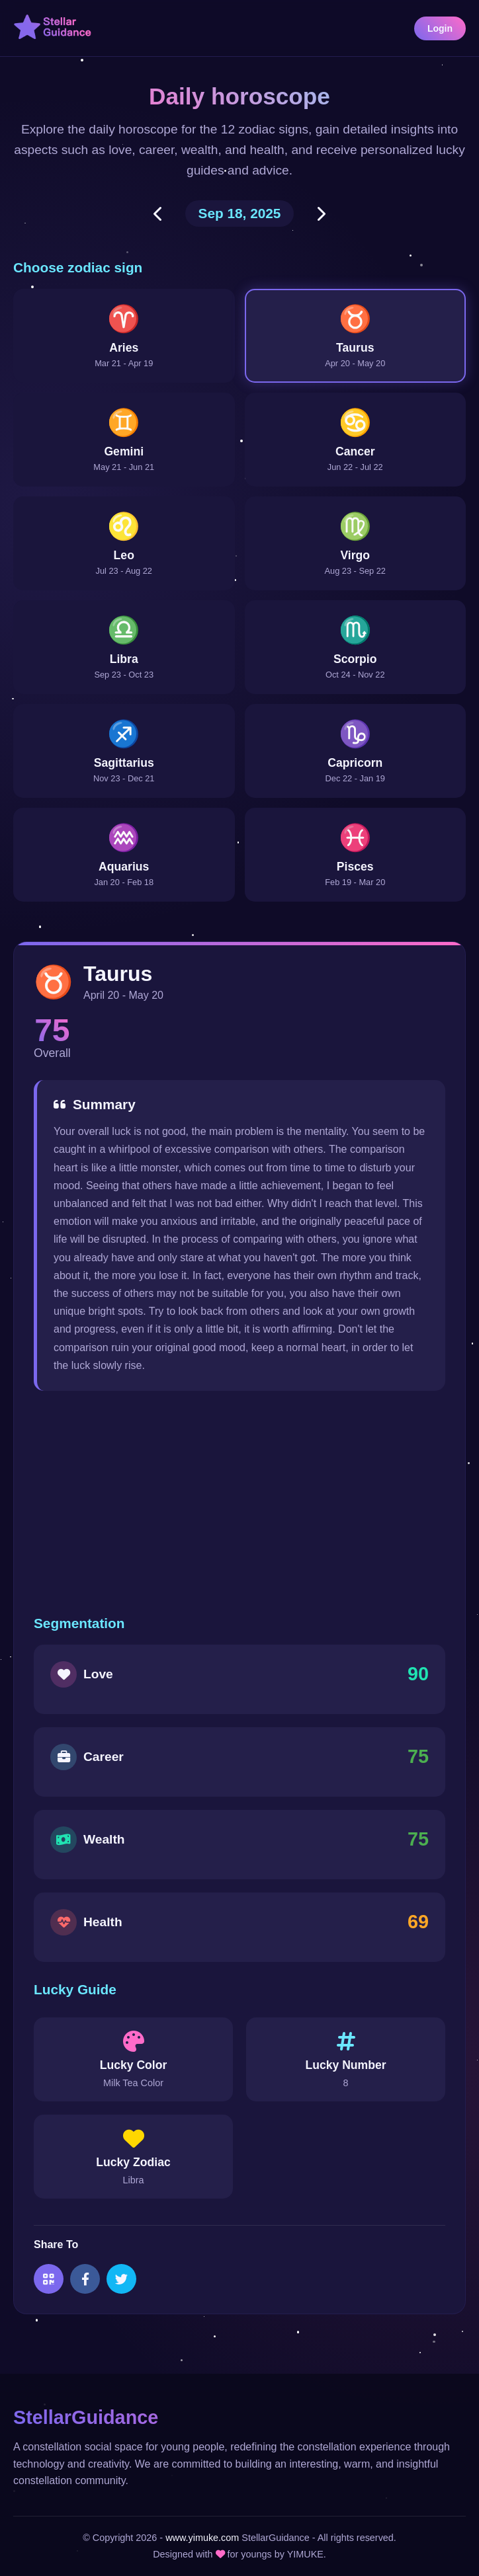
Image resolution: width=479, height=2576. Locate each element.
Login (440, 28)
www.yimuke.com (202, 2537)
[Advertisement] (239, 1503)
